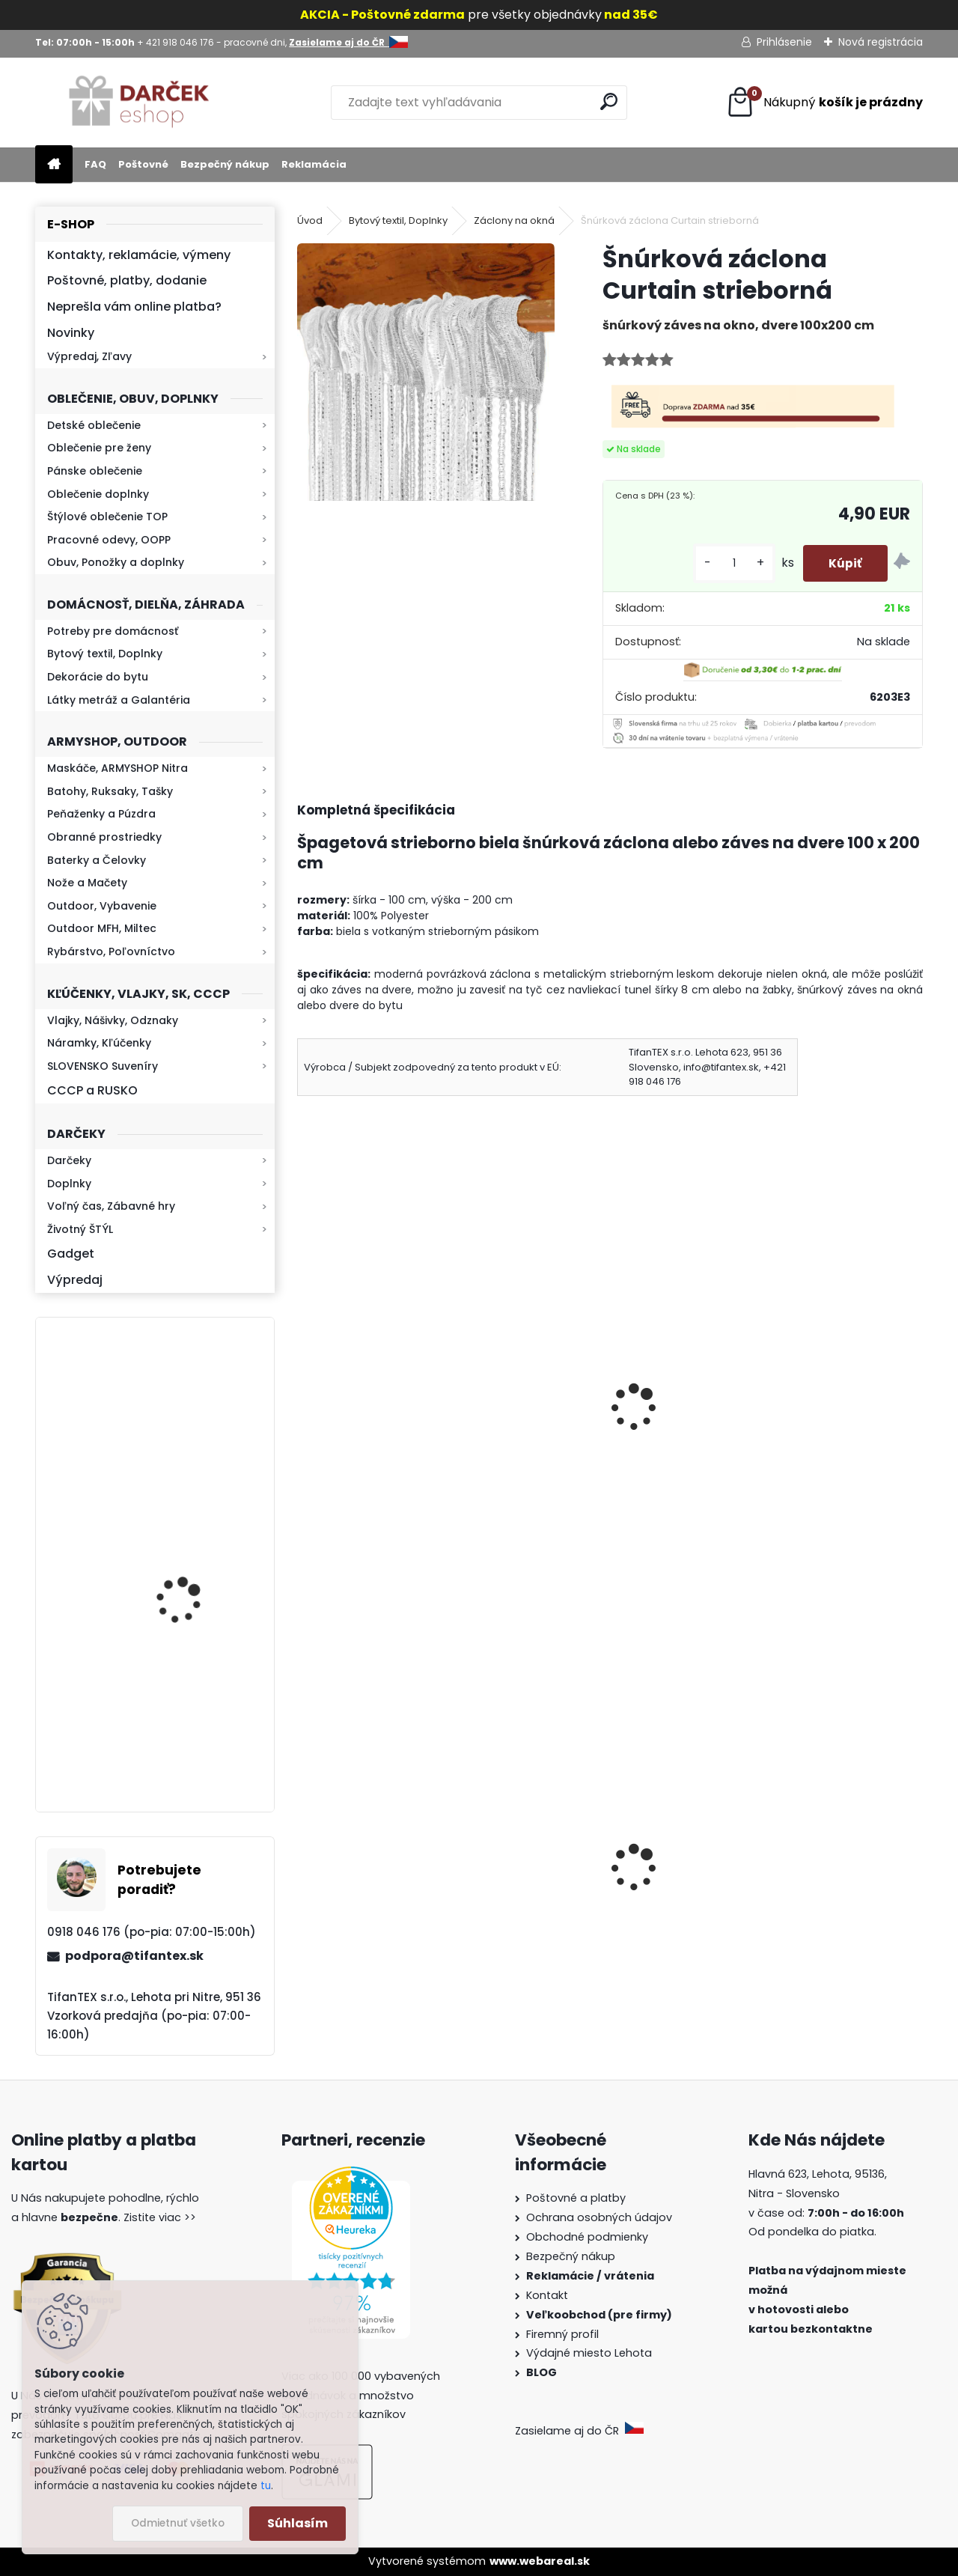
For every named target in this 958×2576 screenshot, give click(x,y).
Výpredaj (75, 1279)
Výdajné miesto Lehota (589, 2352)
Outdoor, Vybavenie (101, 905)
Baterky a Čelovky (96, 860)
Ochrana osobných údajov (599, 2217)
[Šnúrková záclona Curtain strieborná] (426, 372)
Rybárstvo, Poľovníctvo (111, 951)
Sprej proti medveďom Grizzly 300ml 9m (818, 1903)
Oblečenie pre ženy (99, 447)
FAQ (95, 164)
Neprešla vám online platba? (134, 306)
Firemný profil (564, 2334)
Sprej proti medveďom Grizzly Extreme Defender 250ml (393, 1917)
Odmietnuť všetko (178, 2523)
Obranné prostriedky (104, 836)
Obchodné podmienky (587, 2236)
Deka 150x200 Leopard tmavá (605, 1404)
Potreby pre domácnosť (112, 631)
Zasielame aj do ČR (579, 2430)
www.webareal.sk (539, 2561)
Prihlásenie (784, 41)
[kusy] (725, 563)
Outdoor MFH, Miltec (101, 928)
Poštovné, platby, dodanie (127, 280)
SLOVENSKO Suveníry (102, 1066)
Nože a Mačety (87, 882)
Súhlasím (297, 2523)
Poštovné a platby (576, 2197)
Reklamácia (314, 164)
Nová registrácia (880, 41)
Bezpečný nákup (224, 164)
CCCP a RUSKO (92, 1090)
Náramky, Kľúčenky (99, 1042)
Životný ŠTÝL (80, 1229)
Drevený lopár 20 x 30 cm (805, 1404)
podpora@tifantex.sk (134, 1955)
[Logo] (138, 102)
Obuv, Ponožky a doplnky (115, 562)
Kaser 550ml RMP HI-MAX (199, 1726)
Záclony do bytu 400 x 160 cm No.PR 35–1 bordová (394, 1427)
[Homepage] (54, 165)
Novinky (70, 332)
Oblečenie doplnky (98, 494)
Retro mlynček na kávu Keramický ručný (194, 1409)
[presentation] (304, 1387)
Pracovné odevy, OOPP (109, 539)
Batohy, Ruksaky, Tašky (110, 791)
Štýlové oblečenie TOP (107, 516)
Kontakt (548, 2295)
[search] (608, 101)
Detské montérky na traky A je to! (607, 1903)
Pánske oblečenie (94, 470)
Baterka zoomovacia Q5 (197, 1586)
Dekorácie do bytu (97, 676)
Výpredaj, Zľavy (89, 356)
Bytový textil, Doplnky (104, 653)
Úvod (310, 220)
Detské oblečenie (94, 425)
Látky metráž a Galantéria (118, 699)
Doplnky (69, 1183)
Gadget (70, 1253)
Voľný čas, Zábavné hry (111, 1206)
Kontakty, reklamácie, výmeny (139, 255)
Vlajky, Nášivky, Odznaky (112, 1020)
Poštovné (143, 164)
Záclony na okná (514, 220)
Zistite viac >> (159, 2217)
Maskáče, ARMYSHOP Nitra (117, 768)
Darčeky (69, 1160)
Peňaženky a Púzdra (101, 813)
